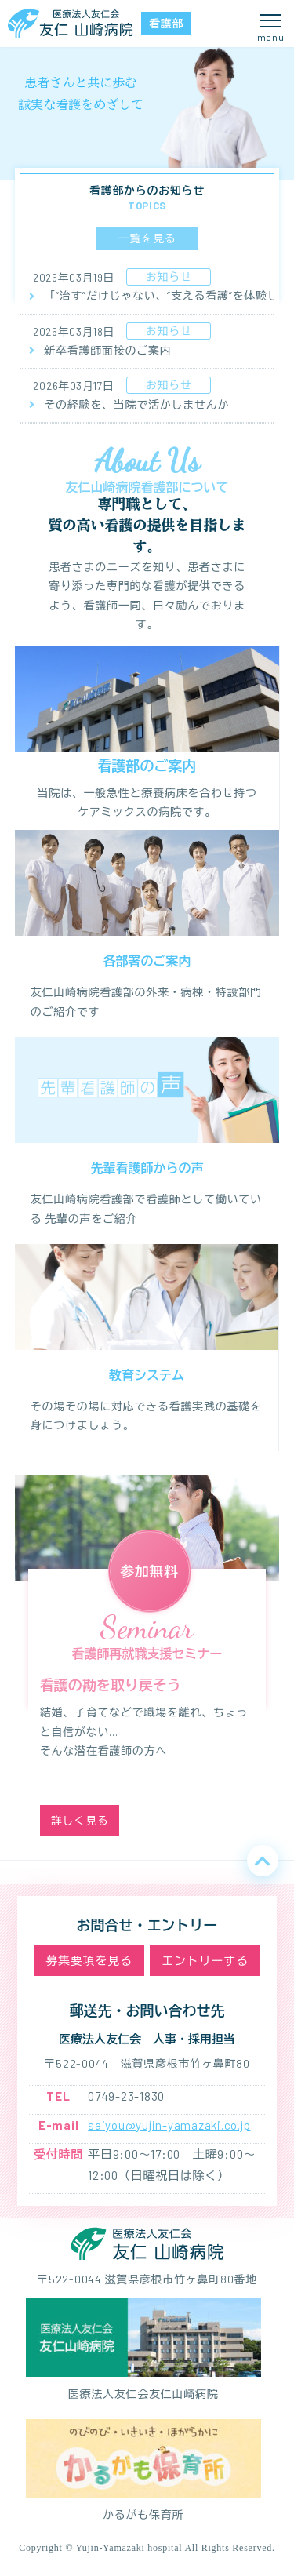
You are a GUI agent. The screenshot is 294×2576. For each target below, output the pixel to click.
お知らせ (169, 276)
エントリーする (205, 1960)
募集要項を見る (88, 1960)
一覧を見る (147, 238)
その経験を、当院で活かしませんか (124, 405)
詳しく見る (80, 1820)
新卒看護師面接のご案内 (95, 351)
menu (271, 36)
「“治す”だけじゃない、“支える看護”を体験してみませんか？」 (147, 296)
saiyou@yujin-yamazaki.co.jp (169, 2125)
